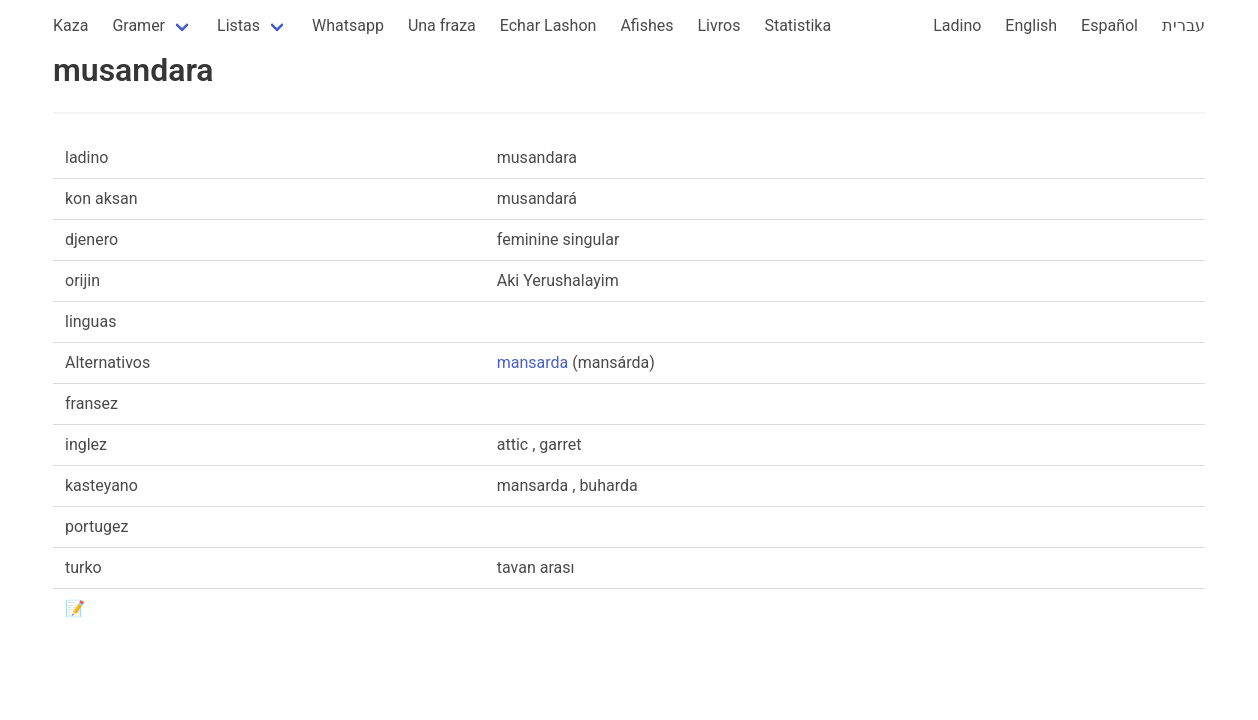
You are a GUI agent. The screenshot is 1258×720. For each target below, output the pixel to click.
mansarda (533, 362)
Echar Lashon (548, 25)
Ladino (957, 25)
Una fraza (442, 25)
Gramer (138, 25)
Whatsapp (348, 25)
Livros (719, 25)
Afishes (646, 25)
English (1031, 25)
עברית (1183, 25)
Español (1109, 25)
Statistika (797, 25)
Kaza (70, 25)
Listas (238, 25)
